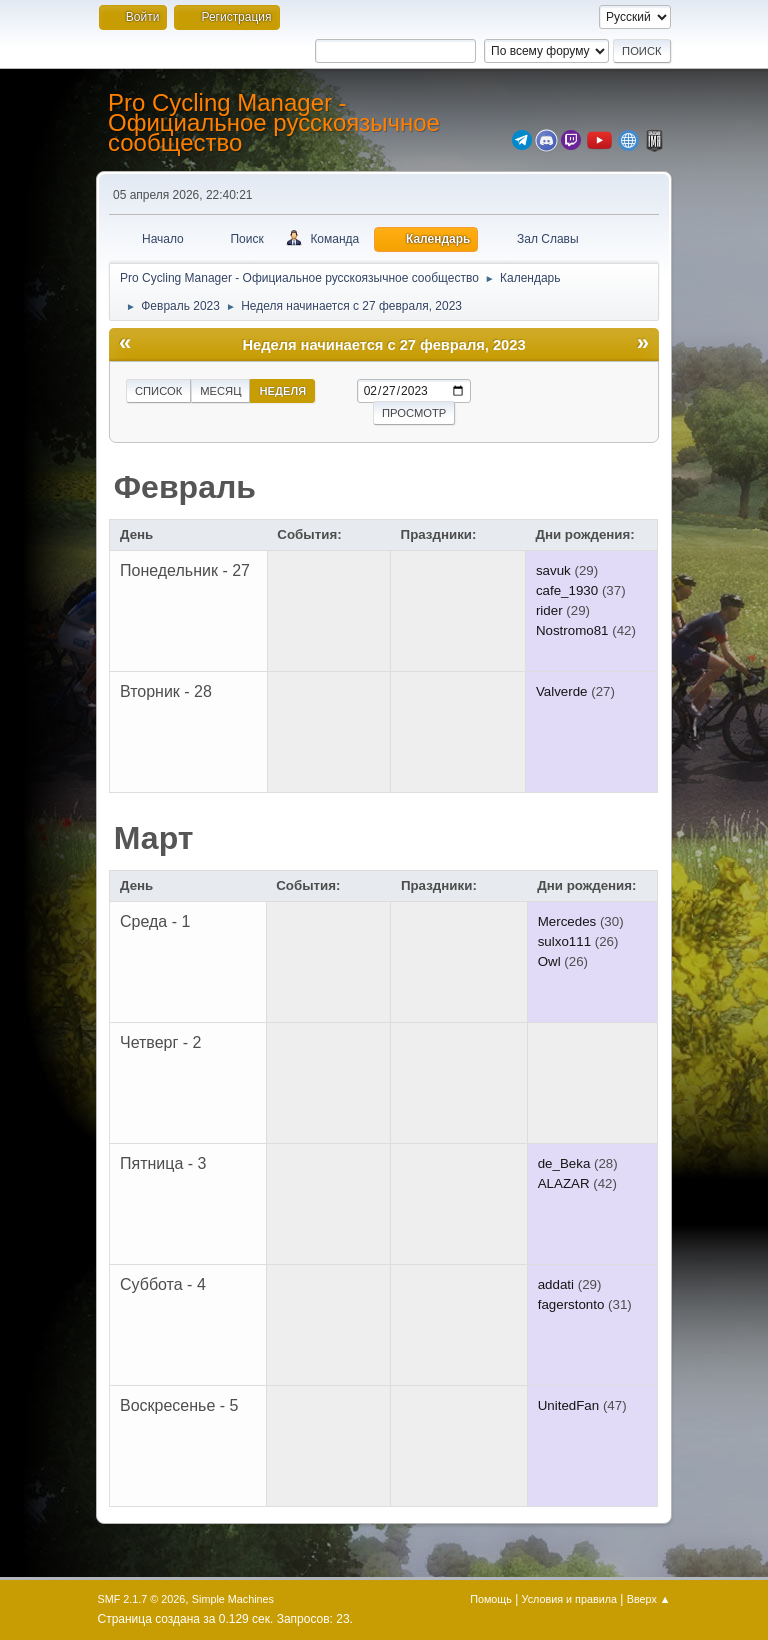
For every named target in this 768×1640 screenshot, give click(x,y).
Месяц (220, 391)
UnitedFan (569, 1405)
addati (556, 1284)
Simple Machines (233, 1599)
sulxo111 (564, 941)
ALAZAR (564, 1183)
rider (549, 610)
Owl (549, 961)
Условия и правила (569, 1599)
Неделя (282, 391)
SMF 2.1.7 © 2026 (142, 1599)
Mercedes (567, 921)
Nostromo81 (572, 630)
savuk (553, 570)
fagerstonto (571, 1304)
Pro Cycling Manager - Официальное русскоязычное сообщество (274, 122)
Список (158, 391)
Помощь (491, 1599)
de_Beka (564, 1163)
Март (154, 838)
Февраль (185, 487)
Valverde (562, 691)
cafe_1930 (567, 590)
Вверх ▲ (649, 1599)
